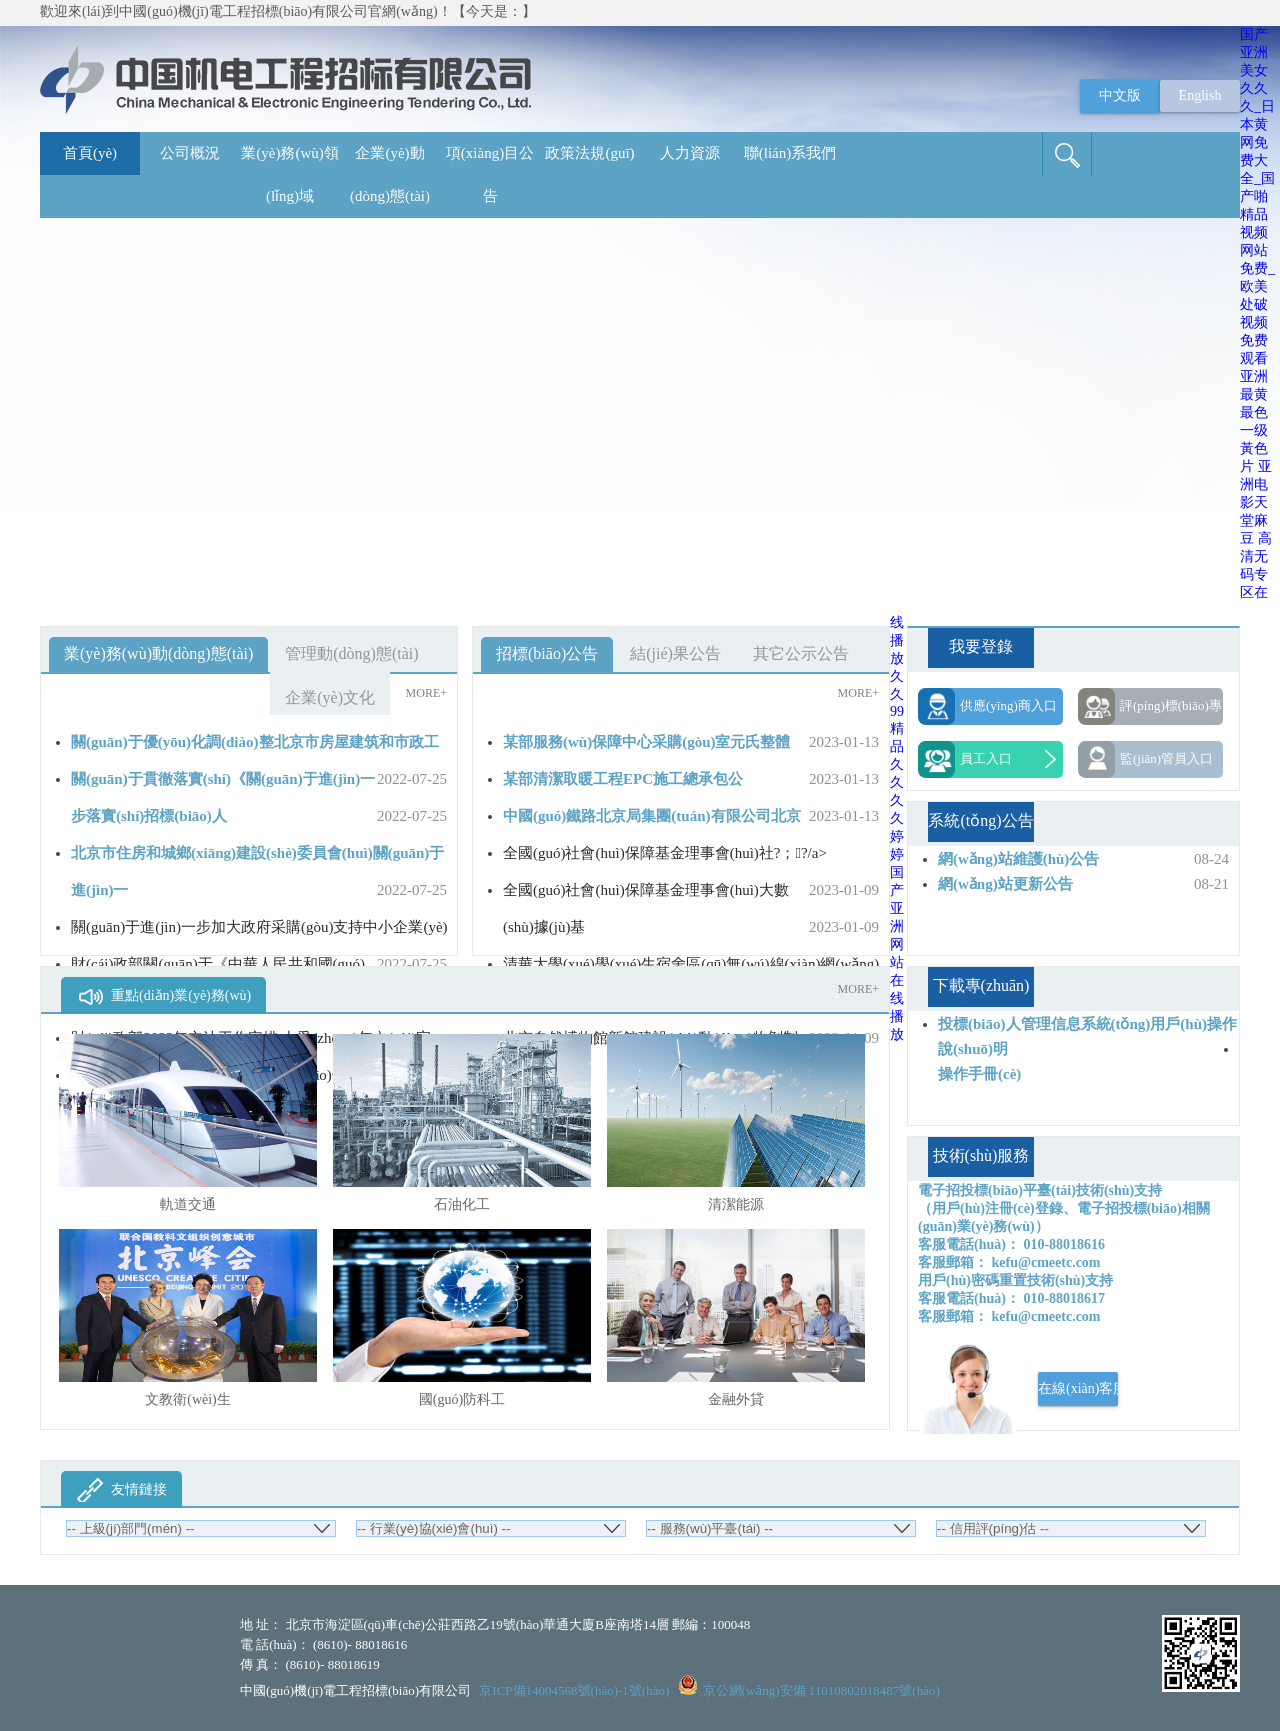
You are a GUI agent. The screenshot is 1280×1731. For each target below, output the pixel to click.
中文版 (1120, 95)
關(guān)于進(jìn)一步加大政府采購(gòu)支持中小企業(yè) (259, 927)
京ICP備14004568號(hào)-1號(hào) (574, 1690)
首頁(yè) (90, 153)
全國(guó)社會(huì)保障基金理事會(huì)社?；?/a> (665, 853)
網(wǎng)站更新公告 (1005, 884)
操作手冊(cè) (979, 1074)
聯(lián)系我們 (790, 153)
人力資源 (690, 153)
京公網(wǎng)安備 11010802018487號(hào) (821, 1690)
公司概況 (190, 153)
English (1200, 95)
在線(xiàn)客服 (1078, 1388)
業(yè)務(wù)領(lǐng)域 (289, 174)
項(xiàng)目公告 (490, 174)
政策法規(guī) (589, 153)
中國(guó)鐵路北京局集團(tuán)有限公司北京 (652, 816)
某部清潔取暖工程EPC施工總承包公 (623, 779)
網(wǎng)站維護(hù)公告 (1018, 859)
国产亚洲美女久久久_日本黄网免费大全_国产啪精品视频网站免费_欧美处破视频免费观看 (1257, 196)
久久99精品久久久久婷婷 (897, 765)
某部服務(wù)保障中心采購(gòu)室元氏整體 (647, 742)
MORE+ (426, 693)
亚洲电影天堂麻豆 (1256, 502)
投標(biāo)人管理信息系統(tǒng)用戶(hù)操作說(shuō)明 (1087, 1036)
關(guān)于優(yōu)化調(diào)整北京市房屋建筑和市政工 (255, 742)
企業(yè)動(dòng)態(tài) (390, 174)
